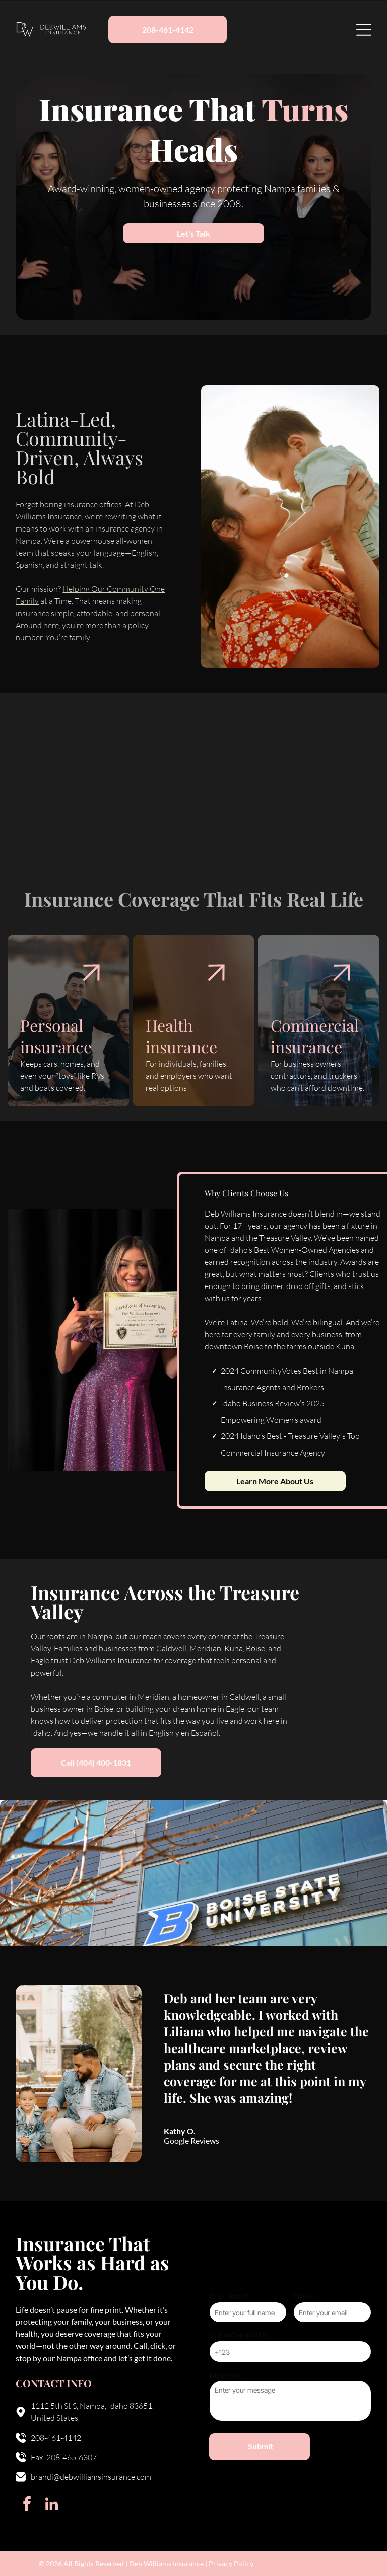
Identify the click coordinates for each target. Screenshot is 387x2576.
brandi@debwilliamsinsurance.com (91, 2477)
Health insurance (181, 1035)
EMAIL (304, 2296)
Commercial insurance (315, 1035)
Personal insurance (56, 1035)
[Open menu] (363, 29)
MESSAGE (225, 2375)
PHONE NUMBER (238, 2335)
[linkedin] (51, 2505)
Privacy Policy (231, 2563)
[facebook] (27, 2505)
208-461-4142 (56, 2438)
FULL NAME (229, 2296)
